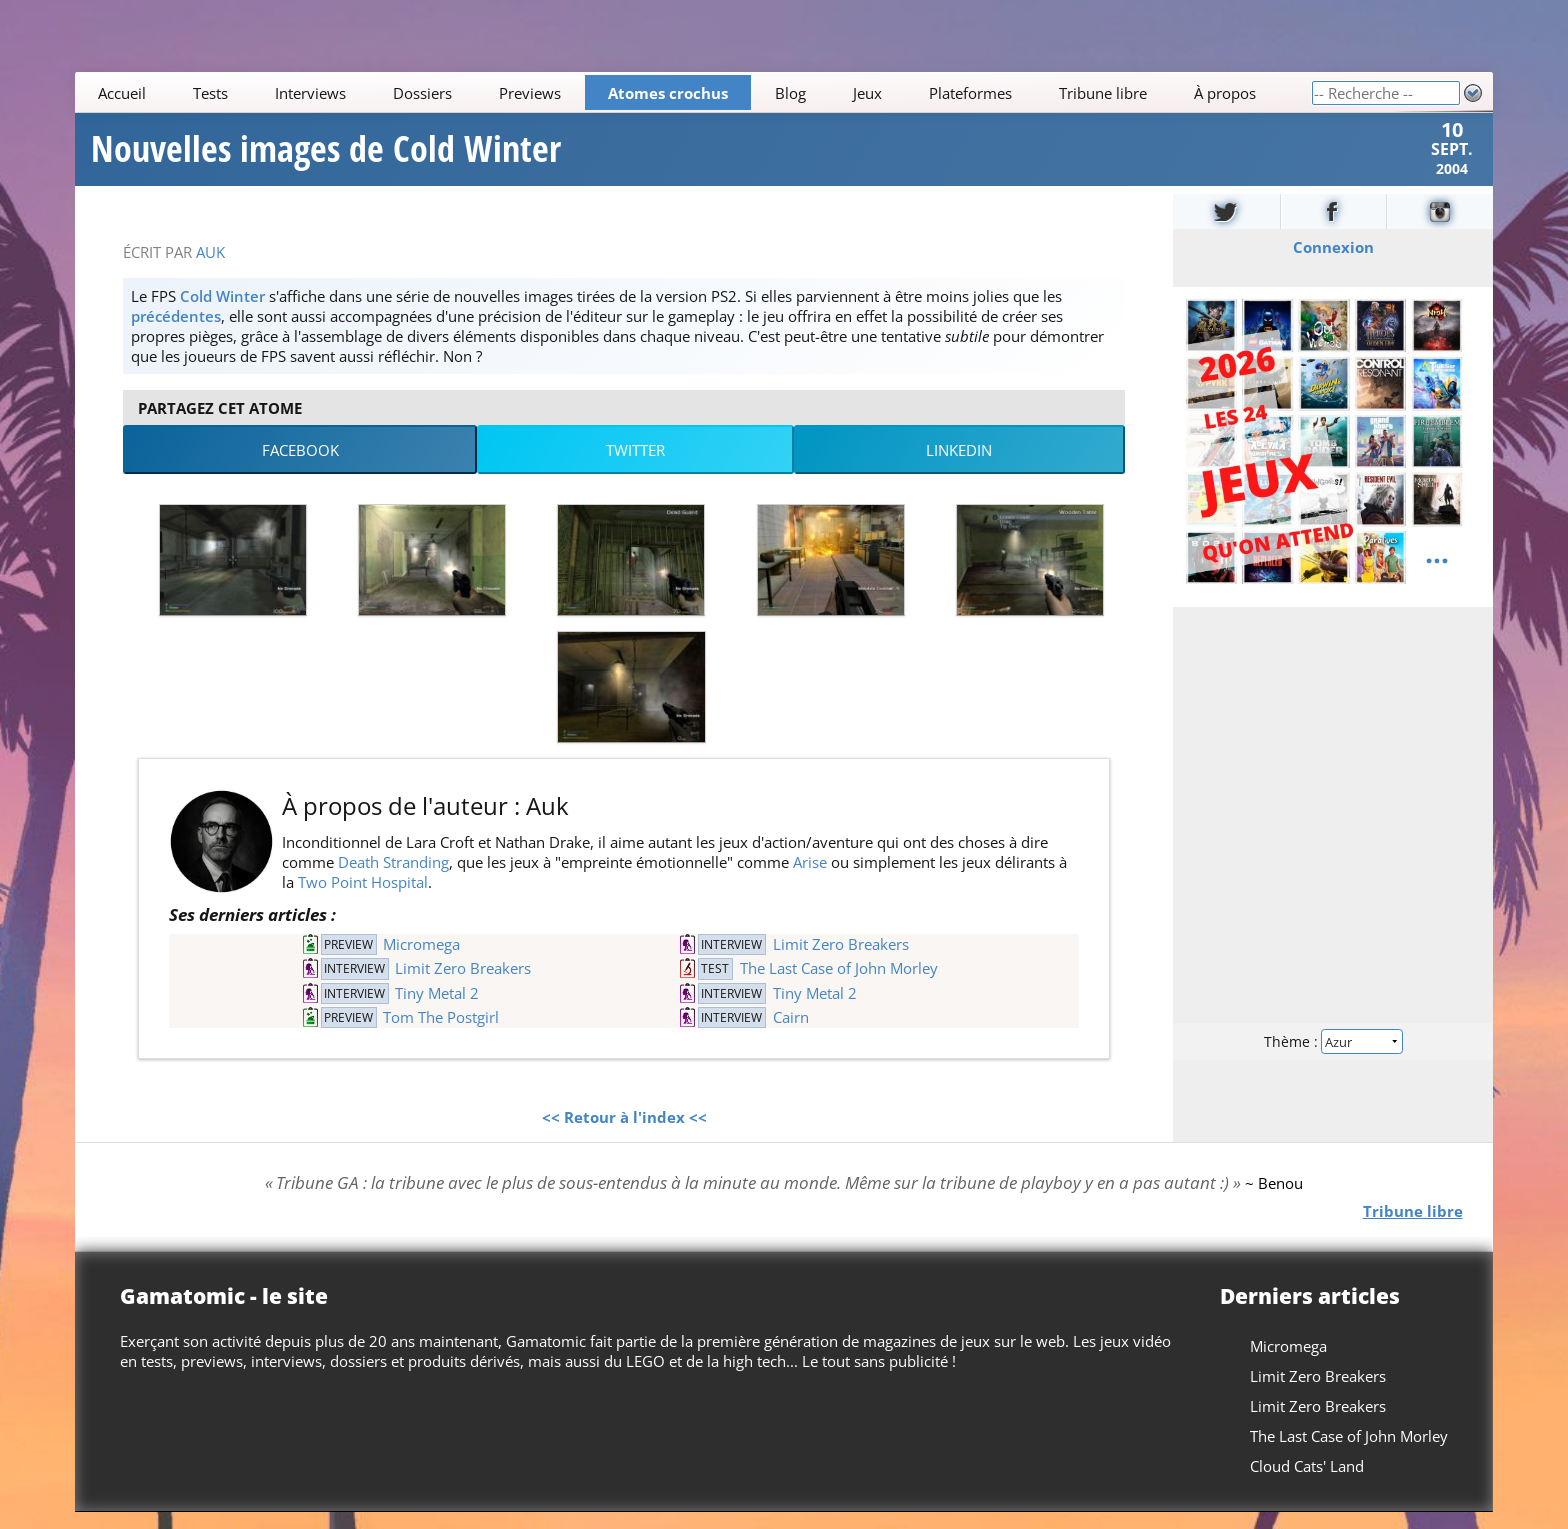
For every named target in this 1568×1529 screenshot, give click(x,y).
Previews (530, 93)
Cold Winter (222, 313)
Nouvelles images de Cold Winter (326, 158)
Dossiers (422, 93)
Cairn (791, 1034)
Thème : (1333, 1057)
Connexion (1332, 264)
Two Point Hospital (363, 899)
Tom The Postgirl (441, 1034)
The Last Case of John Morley (839, 985)
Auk (210, 269)
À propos (1225, 93)
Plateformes (970, 93)
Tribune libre (1103, 93)
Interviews (310, 93)
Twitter (635, 467)
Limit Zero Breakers (841, 961)
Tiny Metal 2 (437, 1010)
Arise (810, 879)
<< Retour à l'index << (624, 1134)
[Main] (693, 92)
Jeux (867, 93)
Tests (211, 93)
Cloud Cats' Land (1307, 1483)
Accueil (123, 93)
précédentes (176, 333)
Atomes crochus (668, 93)
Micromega (421, 961)
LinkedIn (959, 467)
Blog (790, 93)
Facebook (300, 467)
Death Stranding (393, 879)
